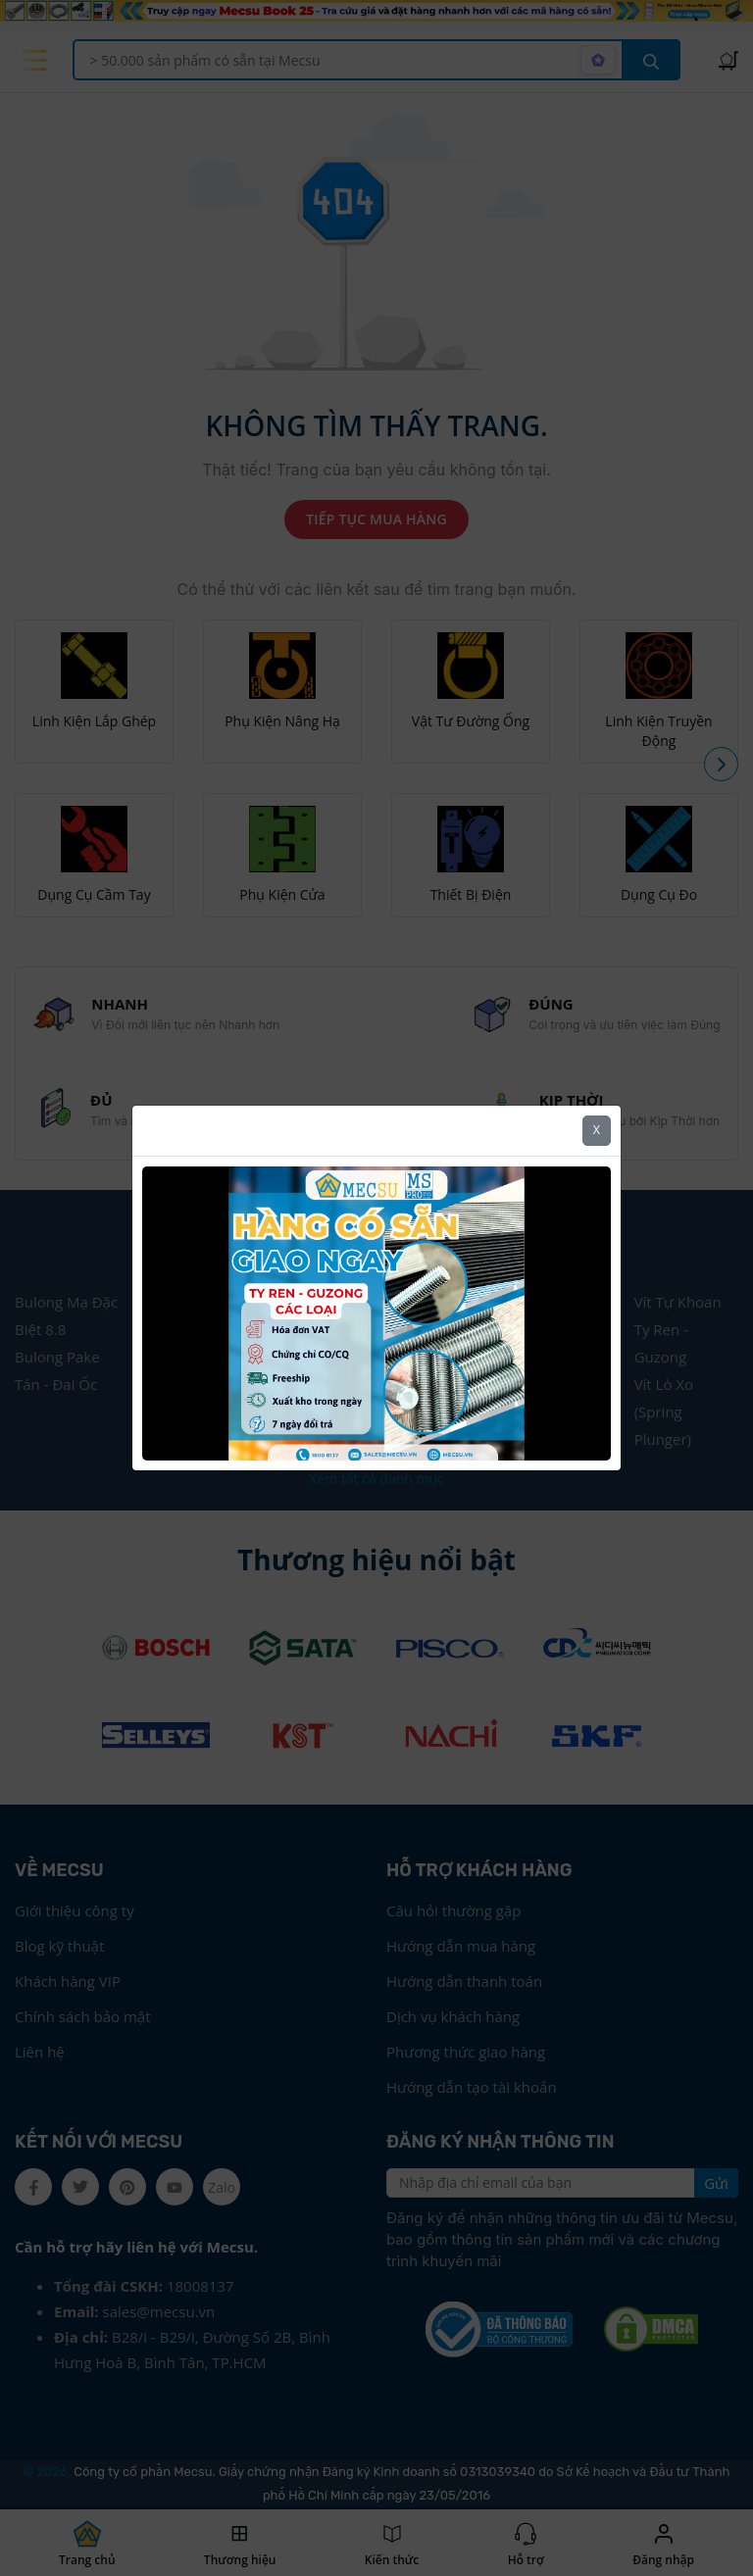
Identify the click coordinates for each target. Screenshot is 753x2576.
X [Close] (596, 1123)
